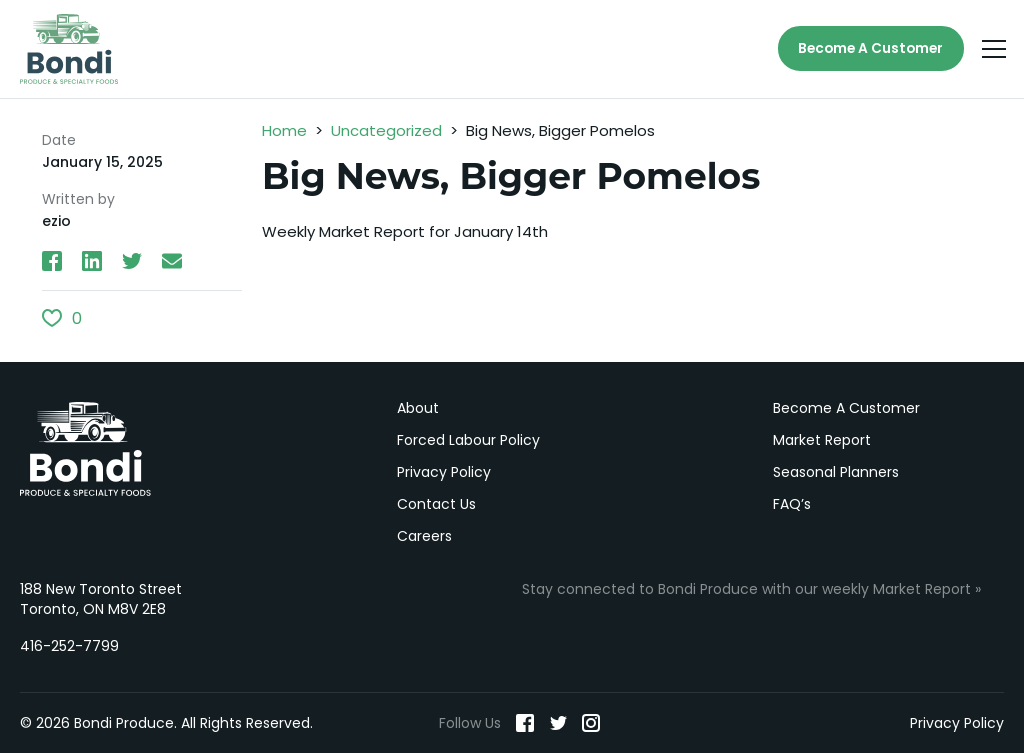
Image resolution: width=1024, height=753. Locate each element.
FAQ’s (792, 504)
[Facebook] (525, 723)
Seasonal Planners (836, 472)
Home (284, 132)
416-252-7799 (69, 646)
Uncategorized (386, 132)
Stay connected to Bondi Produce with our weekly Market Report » (751, 589)
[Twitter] (558, 723)
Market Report (822, 440)
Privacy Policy (444, 472)
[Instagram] (591, 723)
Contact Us (436, 504)
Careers (424, 536)
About (418, 408)
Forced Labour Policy (468, 440)
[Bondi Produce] (70, 50)
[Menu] (994, 50)
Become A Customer (867, 50)
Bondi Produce (85, 449)
